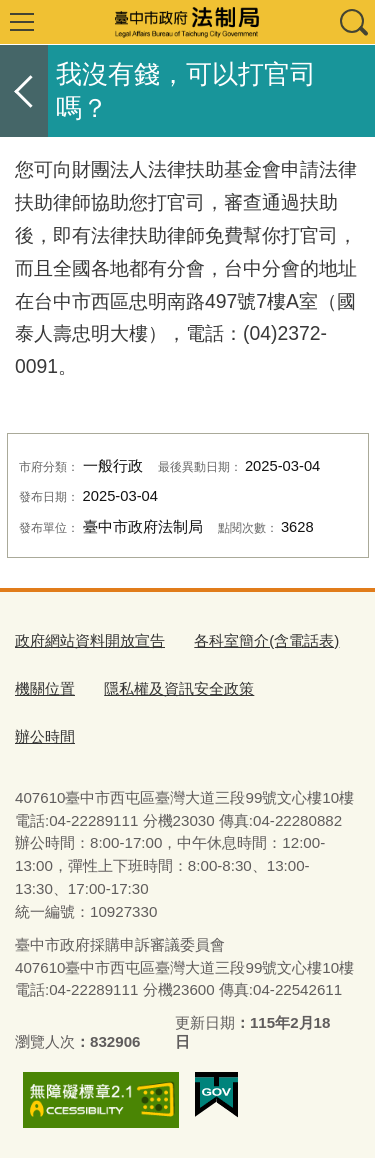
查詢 (353, 22)
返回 (24, 91)
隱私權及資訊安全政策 (179, 688)
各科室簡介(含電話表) (266, 640)
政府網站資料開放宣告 (90, 640)
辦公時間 (45, 736)
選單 (22, 22)
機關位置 (45, 688)
